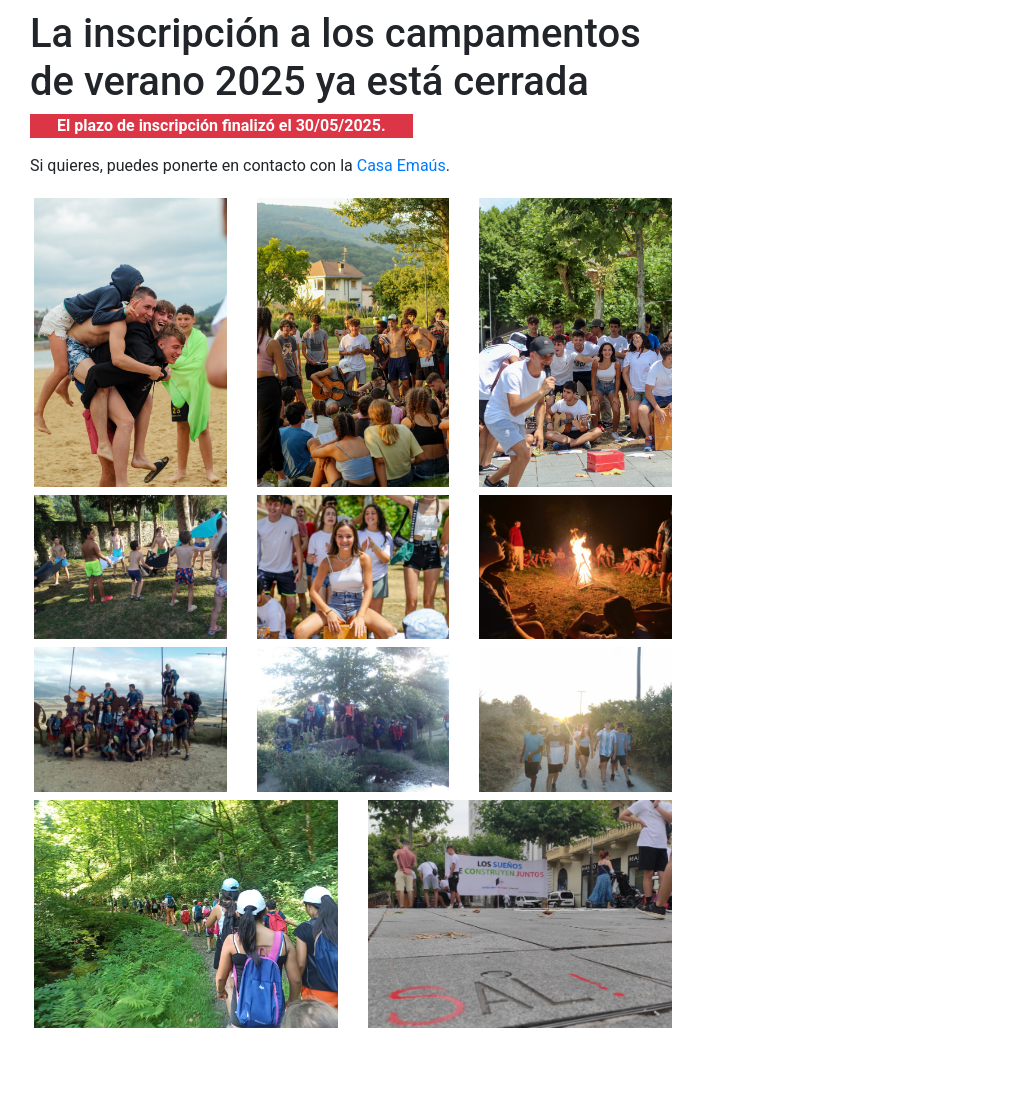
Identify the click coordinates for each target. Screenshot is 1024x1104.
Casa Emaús (401, 165)
